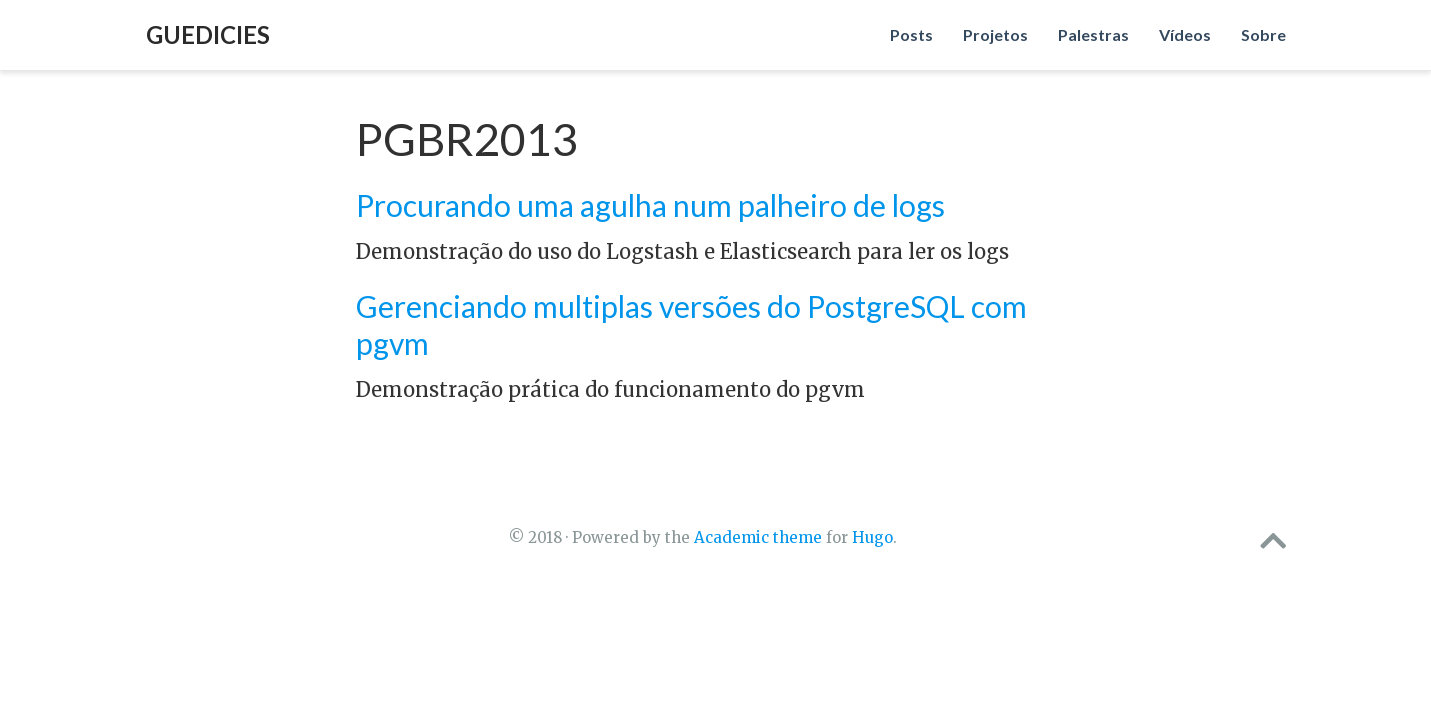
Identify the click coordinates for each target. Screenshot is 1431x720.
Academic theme (758, 537)
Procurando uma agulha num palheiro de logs (650, 205)
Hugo (872, 537)
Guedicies (208, 34)
